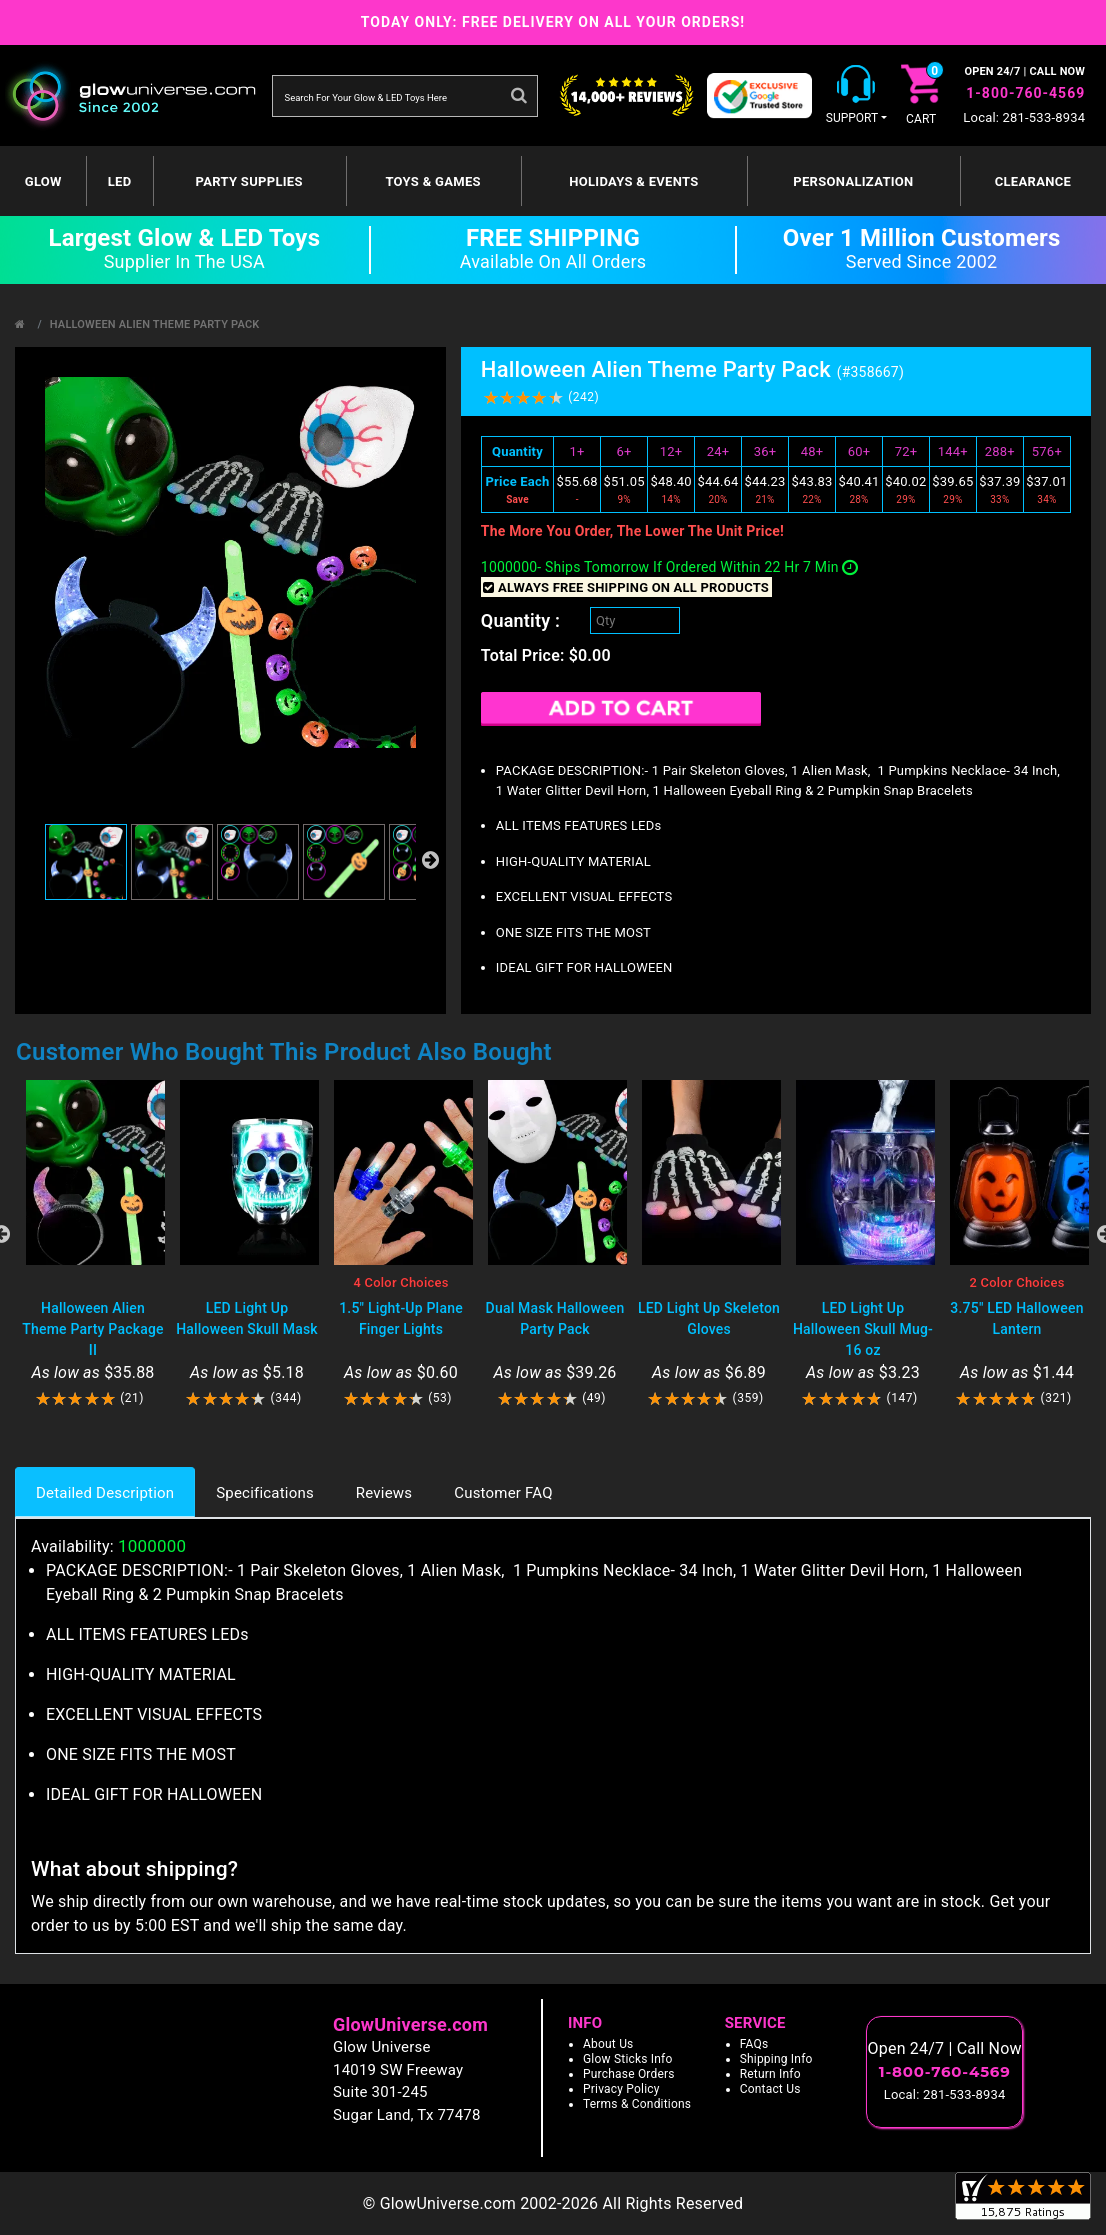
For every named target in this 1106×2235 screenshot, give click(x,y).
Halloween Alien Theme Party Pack (155, 324)
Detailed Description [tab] (105, 1493)
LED (120, 181)
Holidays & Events (633, 181)
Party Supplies (249, 181)
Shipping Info (776, 2059)
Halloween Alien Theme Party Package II (92, 1329)
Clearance (1033, 181)
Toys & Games (432, 181)
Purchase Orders (629, 2074)
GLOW (43, 181)
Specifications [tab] (265, 1493)
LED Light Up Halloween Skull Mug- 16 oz (863, 1329)
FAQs (754, 2044)
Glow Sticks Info (628, 2059)
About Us (608, 2044)
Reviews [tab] (384, 1493)
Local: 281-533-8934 (1024, 117)
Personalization (853, 181)
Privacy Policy (621, 2089)
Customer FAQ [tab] (503, 1493)
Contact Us (770, 2089)
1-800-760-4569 (1025, 93)
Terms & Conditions (637, 2104)
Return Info (770, 2074)
